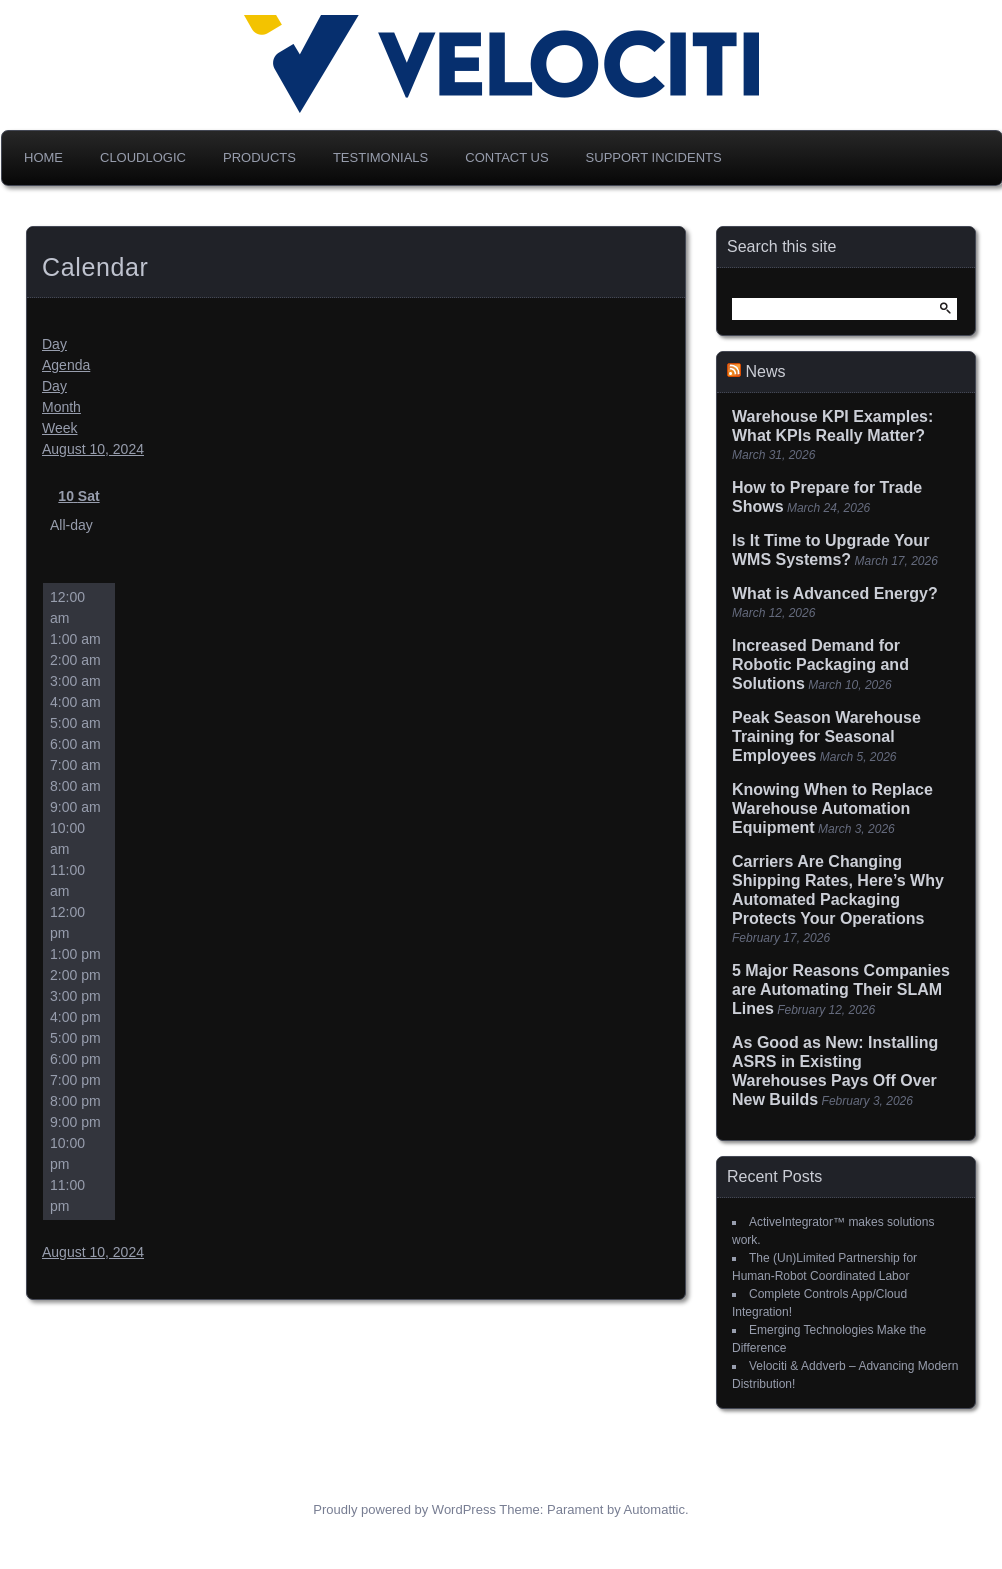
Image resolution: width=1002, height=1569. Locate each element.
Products (259, 157)
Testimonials (380, 157)
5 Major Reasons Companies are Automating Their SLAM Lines (841, 989)
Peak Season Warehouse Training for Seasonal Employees (826, 736)
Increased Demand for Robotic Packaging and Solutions (820, 664)
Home (43, 157)
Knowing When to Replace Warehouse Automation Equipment (832, 808)
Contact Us (506, 157)
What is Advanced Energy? (835, 593)
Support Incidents (654, 157)
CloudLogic (143, 157)
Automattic (654, 1509)
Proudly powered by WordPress (404, 1509)
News (765, 371)
